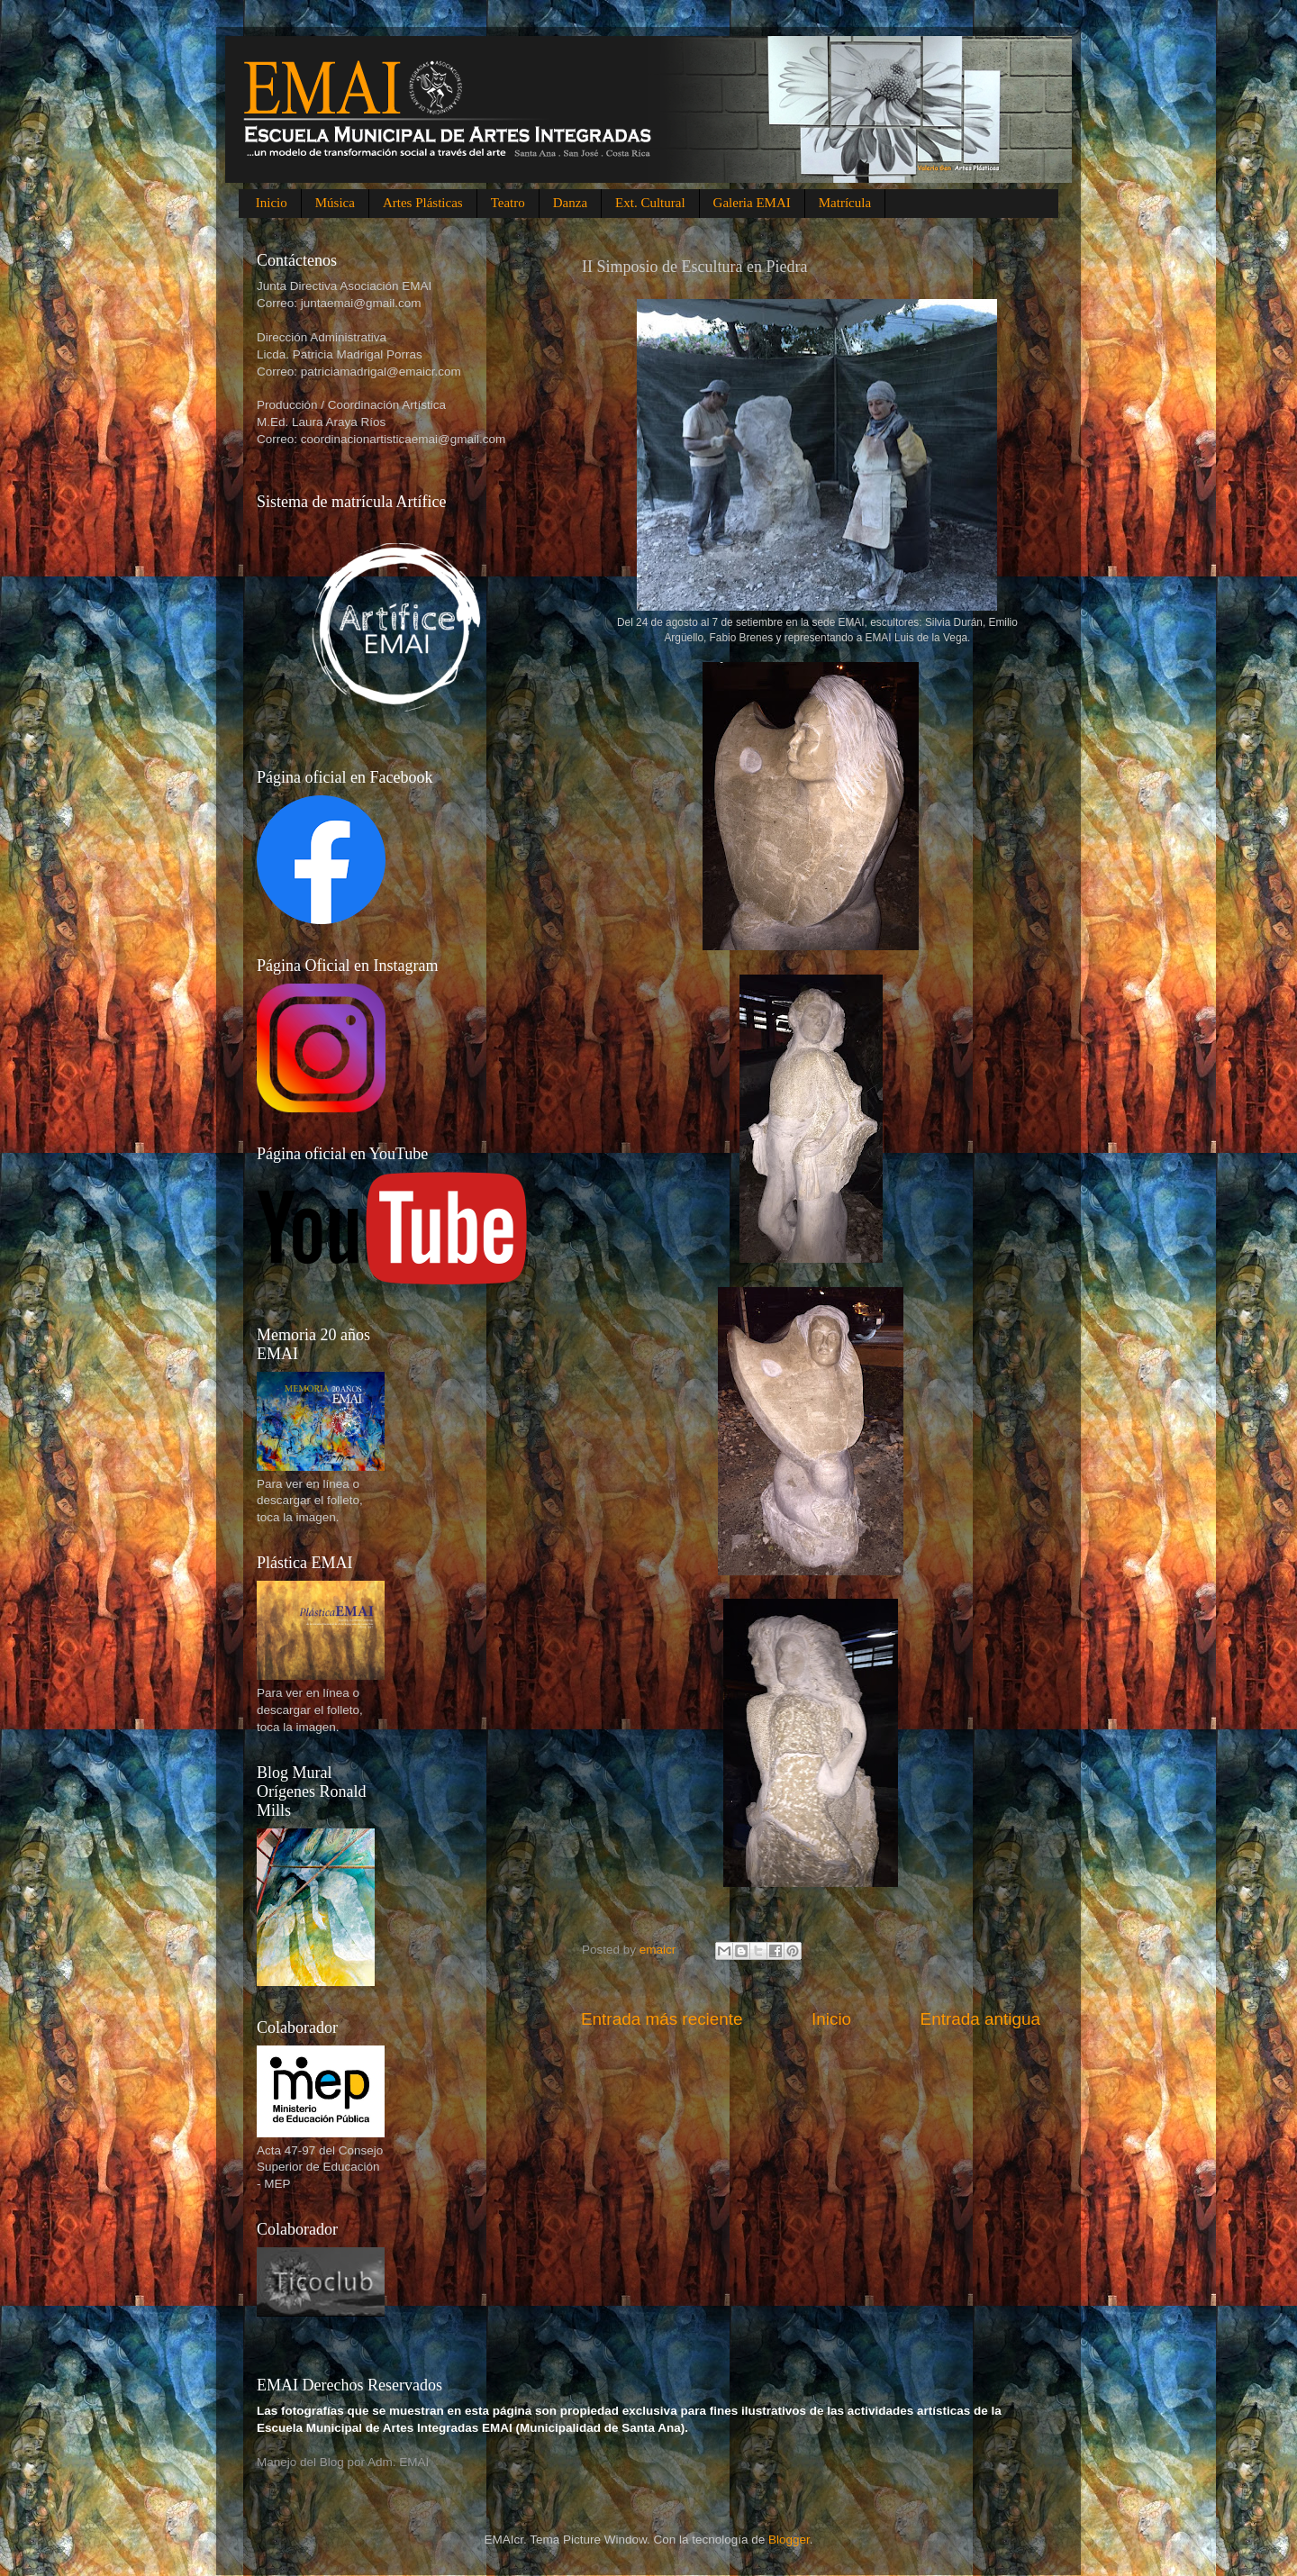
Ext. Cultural (650, 202)
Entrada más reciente (662, 2018)
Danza (570, 202)
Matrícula (845, 202)
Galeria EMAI (752, 202)
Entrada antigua (980, 2018)
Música (335, 202)
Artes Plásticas (423, 202)
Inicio (271, 202)
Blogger (789, 2539)
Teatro (508, 202)
